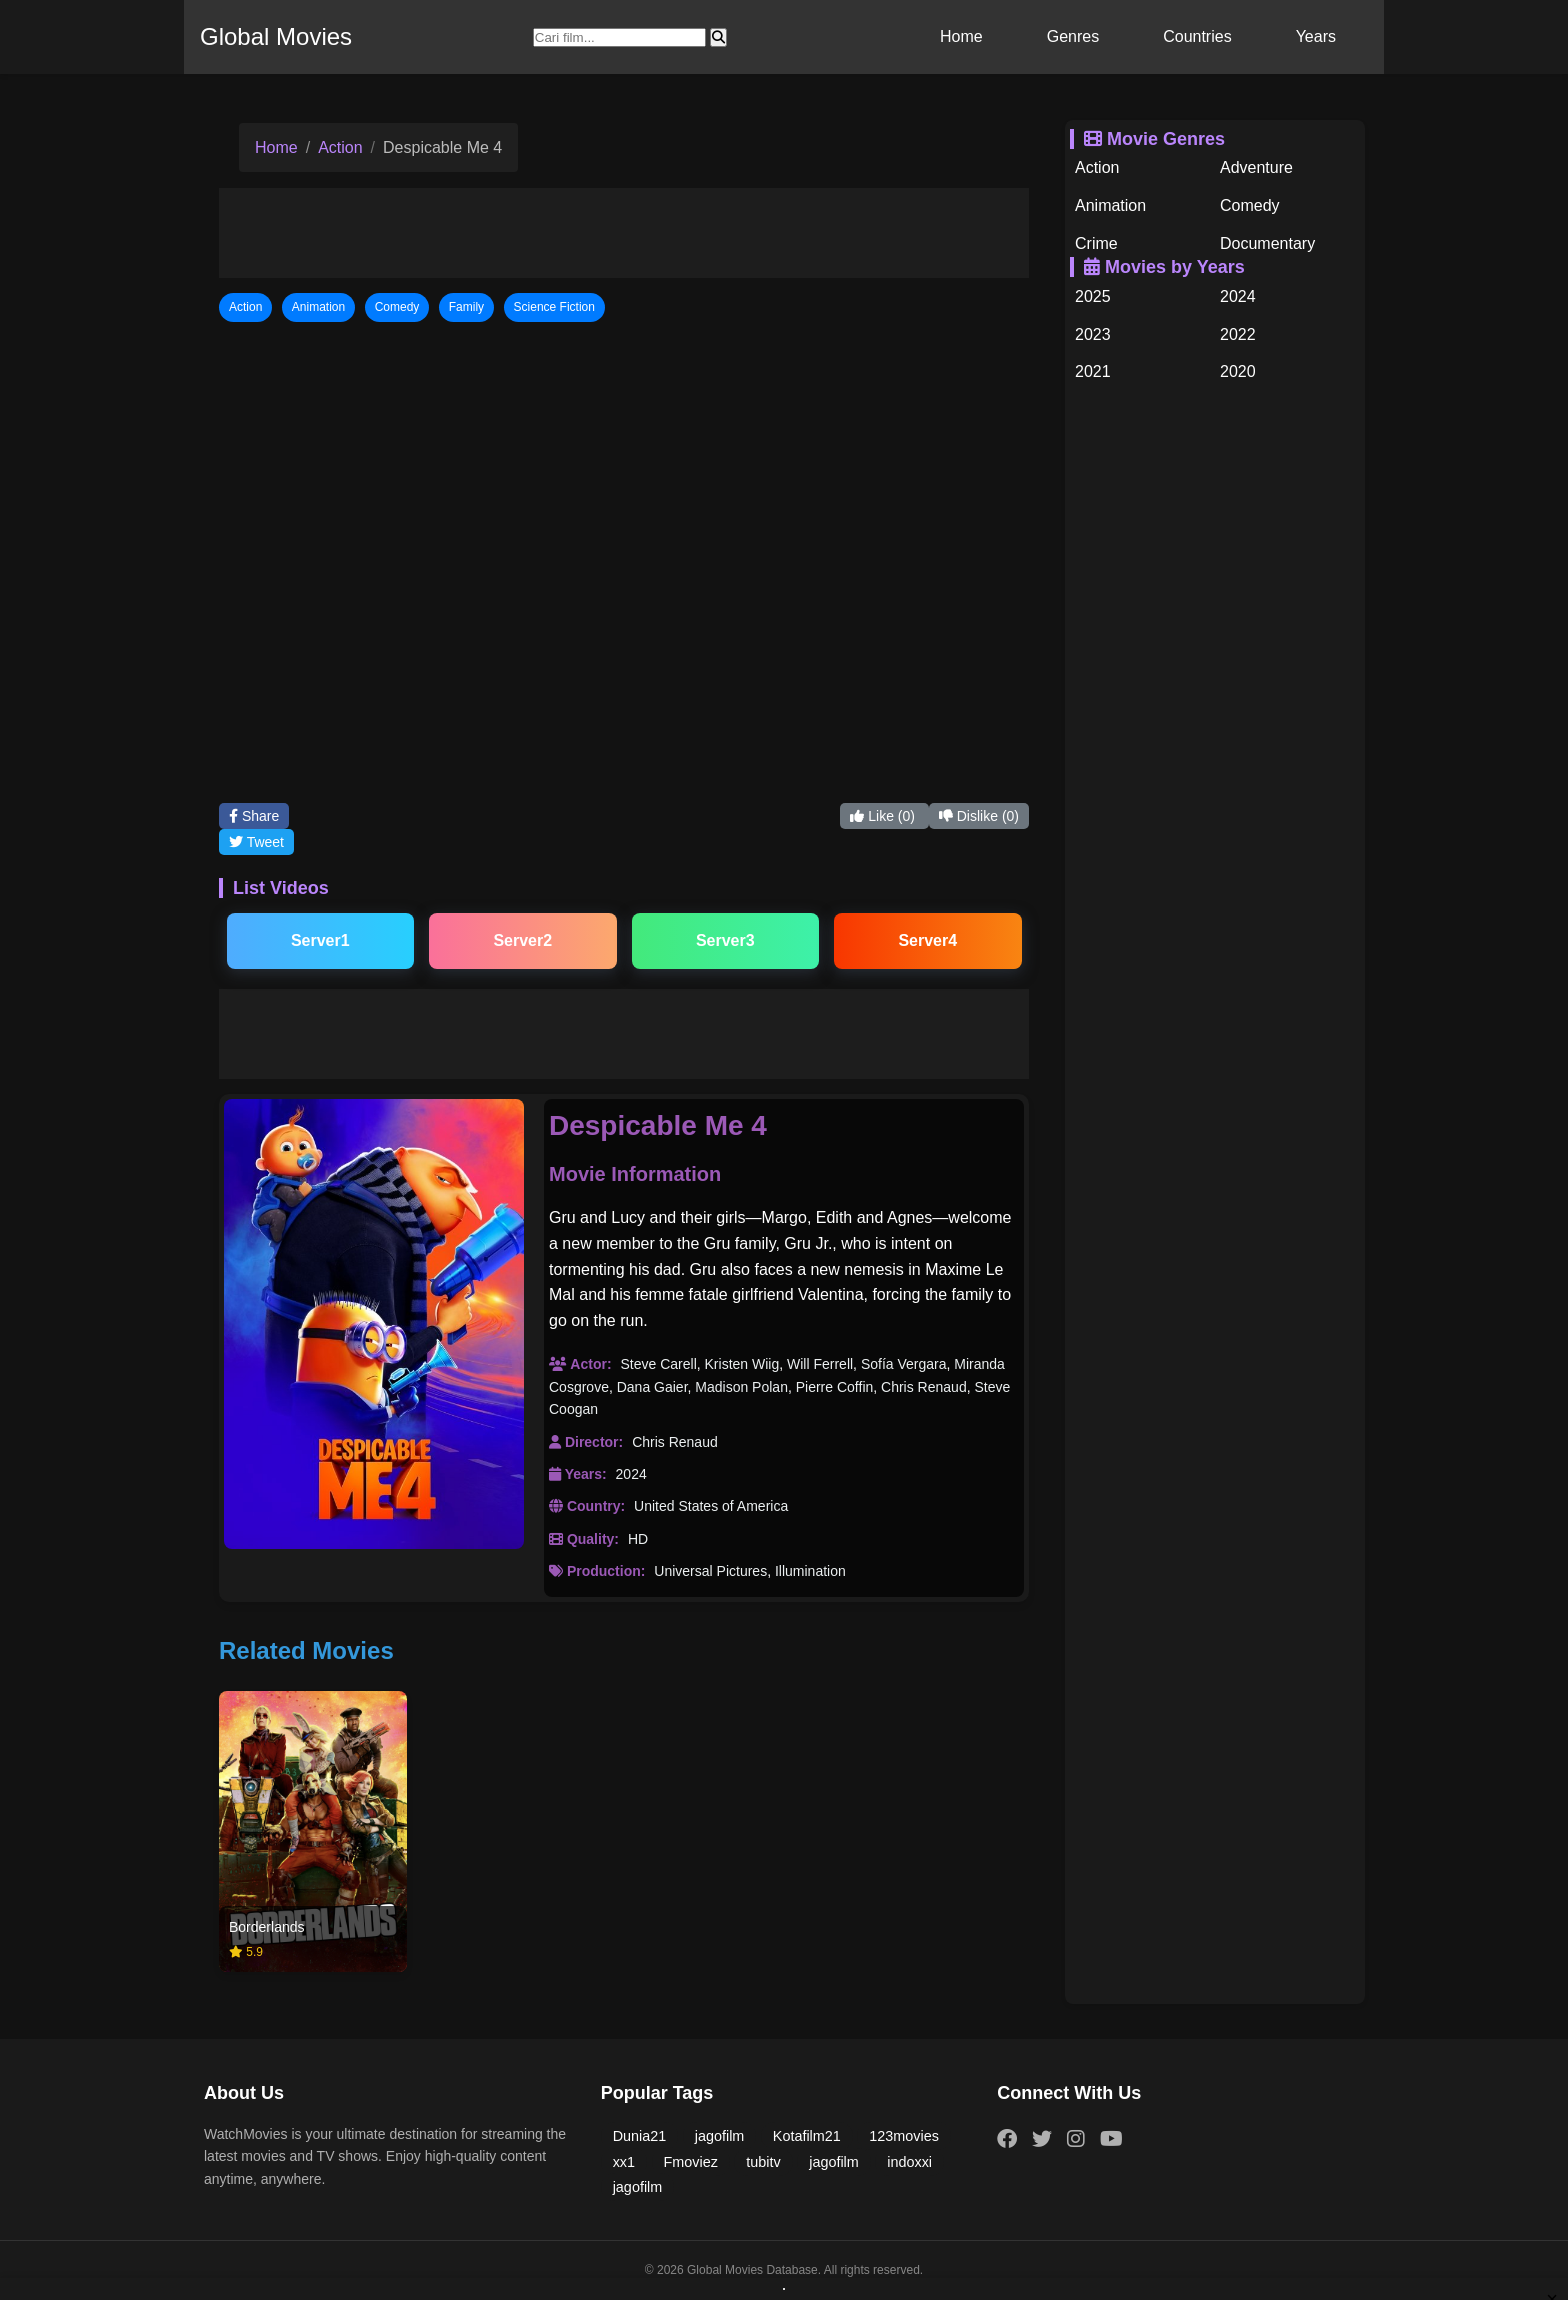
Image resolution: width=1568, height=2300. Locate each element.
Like (884, 816)
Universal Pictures (710, 1571)
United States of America (711, 1506)
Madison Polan (741, 1387)
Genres (1073, 36)
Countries (1197, 36)
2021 (1093, 371)
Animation (1110, 205)
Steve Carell (658, 1364)
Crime (1096, 243)
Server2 (522, 940)
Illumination (810, 1571)
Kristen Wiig (742, 1364)
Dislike (979, 816)
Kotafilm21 (807, 2136)
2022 (1238, 334)
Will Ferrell (820, 1364)
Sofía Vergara (904, 1364)
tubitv (763, 2162)
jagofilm (720, 2136)
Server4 (927, 940)
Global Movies (276, 36)
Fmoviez (691, 2162)
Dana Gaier (652, 1387)
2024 (631, 1474)
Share (254, 816)
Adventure (1256, 167)
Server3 (725, 940)
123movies (904, 2136)
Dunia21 (640, 2136)
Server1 (320, 940)
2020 (1238, 371)
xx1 (624, 2162)
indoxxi (909, 2162)
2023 (1093, 334)
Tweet (256, 842)
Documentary (1267, 243)
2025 (1093, 296)
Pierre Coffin (835, 1387)
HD (638, 1539)
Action (340, 147)
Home (961, 36)
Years (1316, 36)
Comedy (1250, 205)
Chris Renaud (924, 1387)
